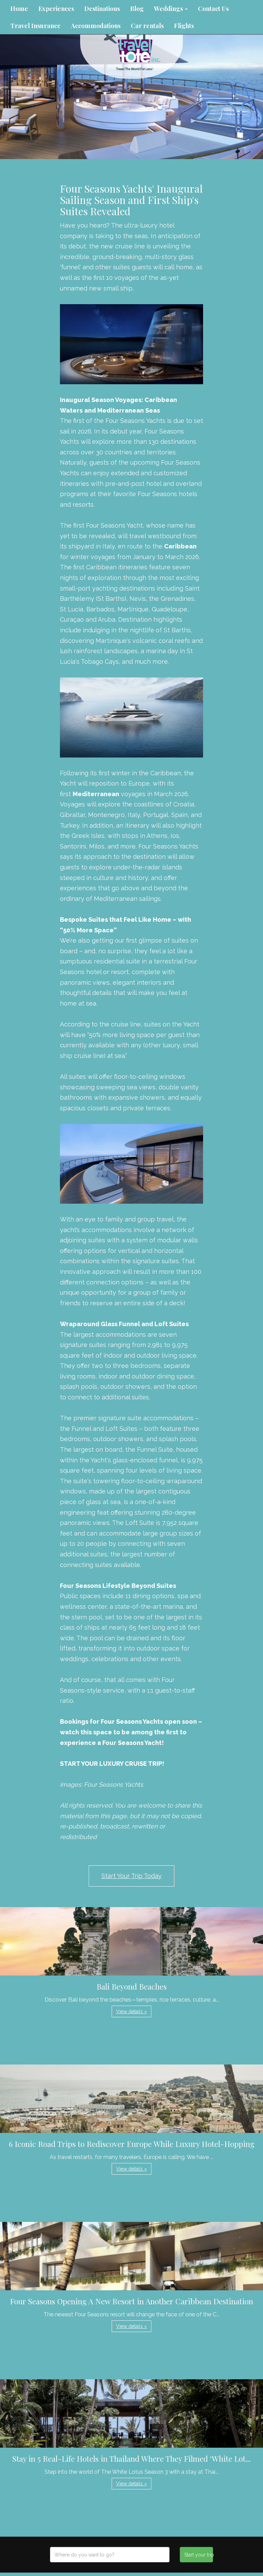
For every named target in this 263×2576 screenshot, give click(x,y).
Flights (184, 26)
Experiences (56, 8)
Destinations (102, 8)
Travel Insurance (35, 26)
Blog (137, 8)
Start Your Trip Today (131, 1875)
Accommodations (96, 26)
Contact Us (213, 8)
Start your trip (198, 2555)
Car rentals (147, 26)
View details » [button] (131, 2011)
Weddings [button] (171, 8)
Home (19, 8)
